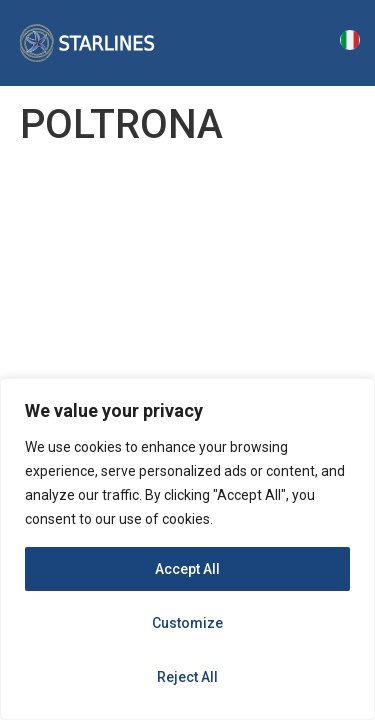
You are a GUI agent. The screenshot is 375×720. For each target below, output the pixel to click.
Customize (187, 623)
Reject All (187, 677)
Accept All (187, 569)
